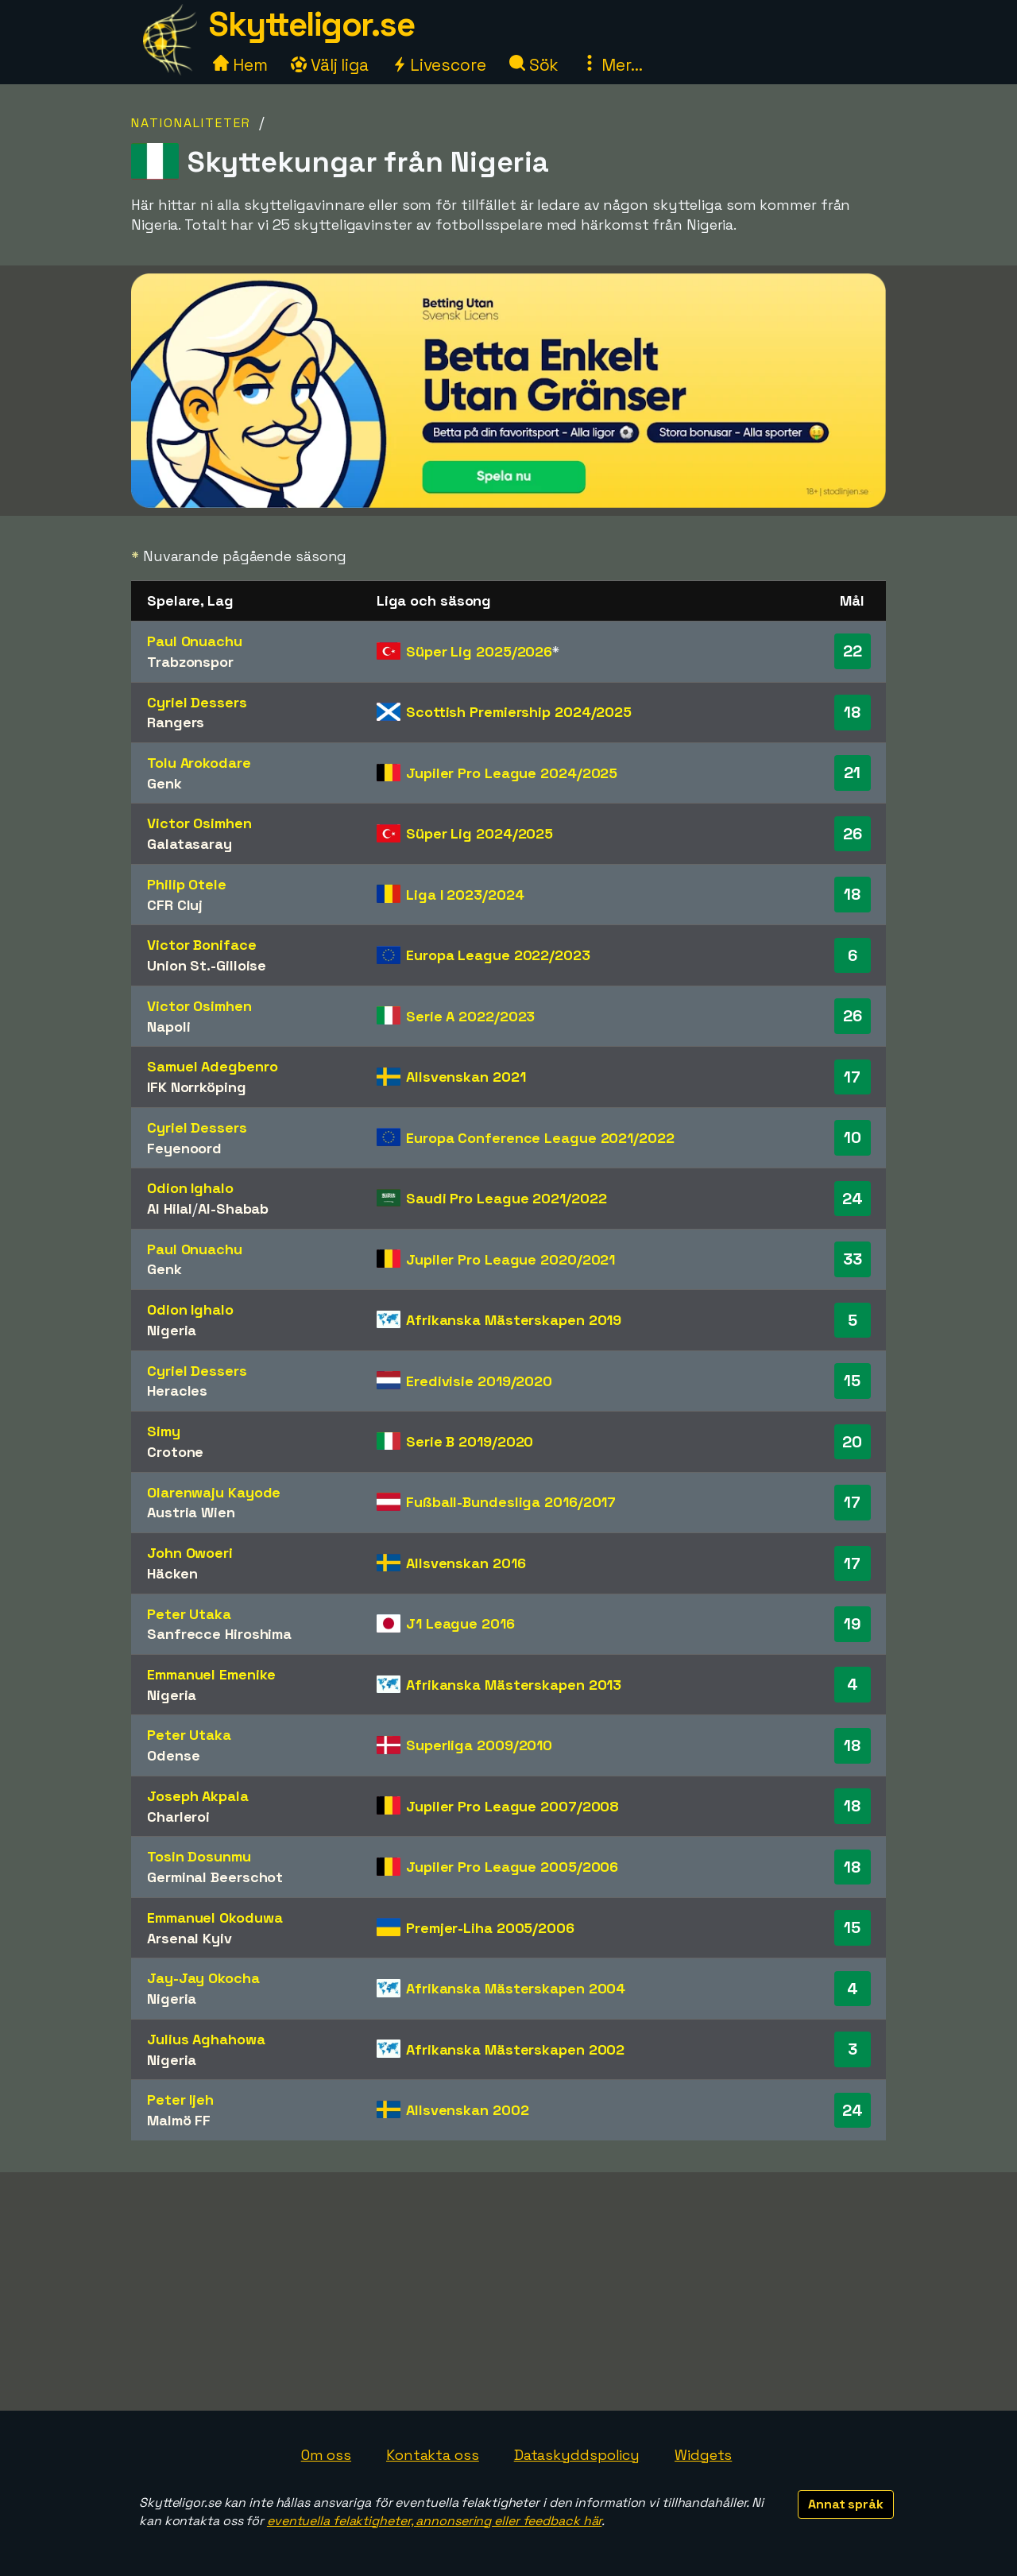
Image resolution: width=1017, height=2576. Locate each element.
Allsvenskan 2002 (467, 2110)
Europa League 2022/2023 (498, 955)
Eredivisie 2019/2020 (479, 1381)
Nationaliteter (191, 122)
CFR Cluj (175, 905)
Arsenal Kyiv (189, 1938)
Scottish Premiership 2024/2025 (519, 712)
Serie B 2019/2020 (469, 1441)
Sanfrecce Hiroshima (219, 1634)
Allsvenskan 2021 (465, 1076)
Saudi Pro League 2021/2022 (506, 1198)
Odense (173, 1755)
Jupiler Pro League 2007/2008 (512, 1806)
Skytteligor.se (311, 24)
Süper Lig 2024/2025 (479, 833)
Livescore (439, 65)
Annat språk (846, 2504)
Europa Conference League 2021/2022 (540, 1138)
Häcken (172, 1573)
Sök (534, 65)
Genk (164, 783)
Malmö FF (179, 2120)
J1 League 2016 (460, 1623)
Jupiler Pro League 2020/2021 (510, 1259)
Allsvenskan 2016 (465, 1563)
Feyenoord (184, 1148)
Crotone (175, 1452)
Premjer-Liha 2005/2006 (490, 1928)
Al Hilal (169, 1208)
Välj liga (330, 65)
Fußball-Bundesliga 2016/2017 (511, 1502)
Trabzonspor (190, 662)
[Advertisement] (508, 2291)
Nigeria (171, 1330)
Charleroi (178, 1816)
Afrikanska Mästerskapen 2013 (513, 1684)
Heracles (177, 1390)
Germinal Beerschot (215, 1877)
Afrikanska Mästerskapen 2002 (515, 2049)
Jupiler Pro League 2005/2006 (512, 1866)
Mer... (612, 65)
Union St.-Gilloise (206, 965)
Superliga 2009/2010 (479, 1745)
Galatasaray (189, 844)
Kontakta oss (432, 2455)
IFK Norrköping (196, 1087)
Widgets (703, 2455)
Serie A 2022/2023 (470, 1016)
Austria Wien (191, 1512)
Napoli (168, 1026)
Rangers (175, 722)
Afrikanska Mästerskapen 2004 (515, 1988)
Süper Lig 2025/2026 (479, 651)
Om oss (326, 2455)
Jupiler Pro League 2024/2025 (511, 773)
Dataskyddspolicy (577, 2455)
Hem (240, 65)
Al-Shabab (233, 1208)
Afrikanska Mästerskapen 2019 (513, 1320)
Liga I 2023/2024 (465, 894)
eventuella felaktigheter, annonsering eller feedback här (434, 2520)
